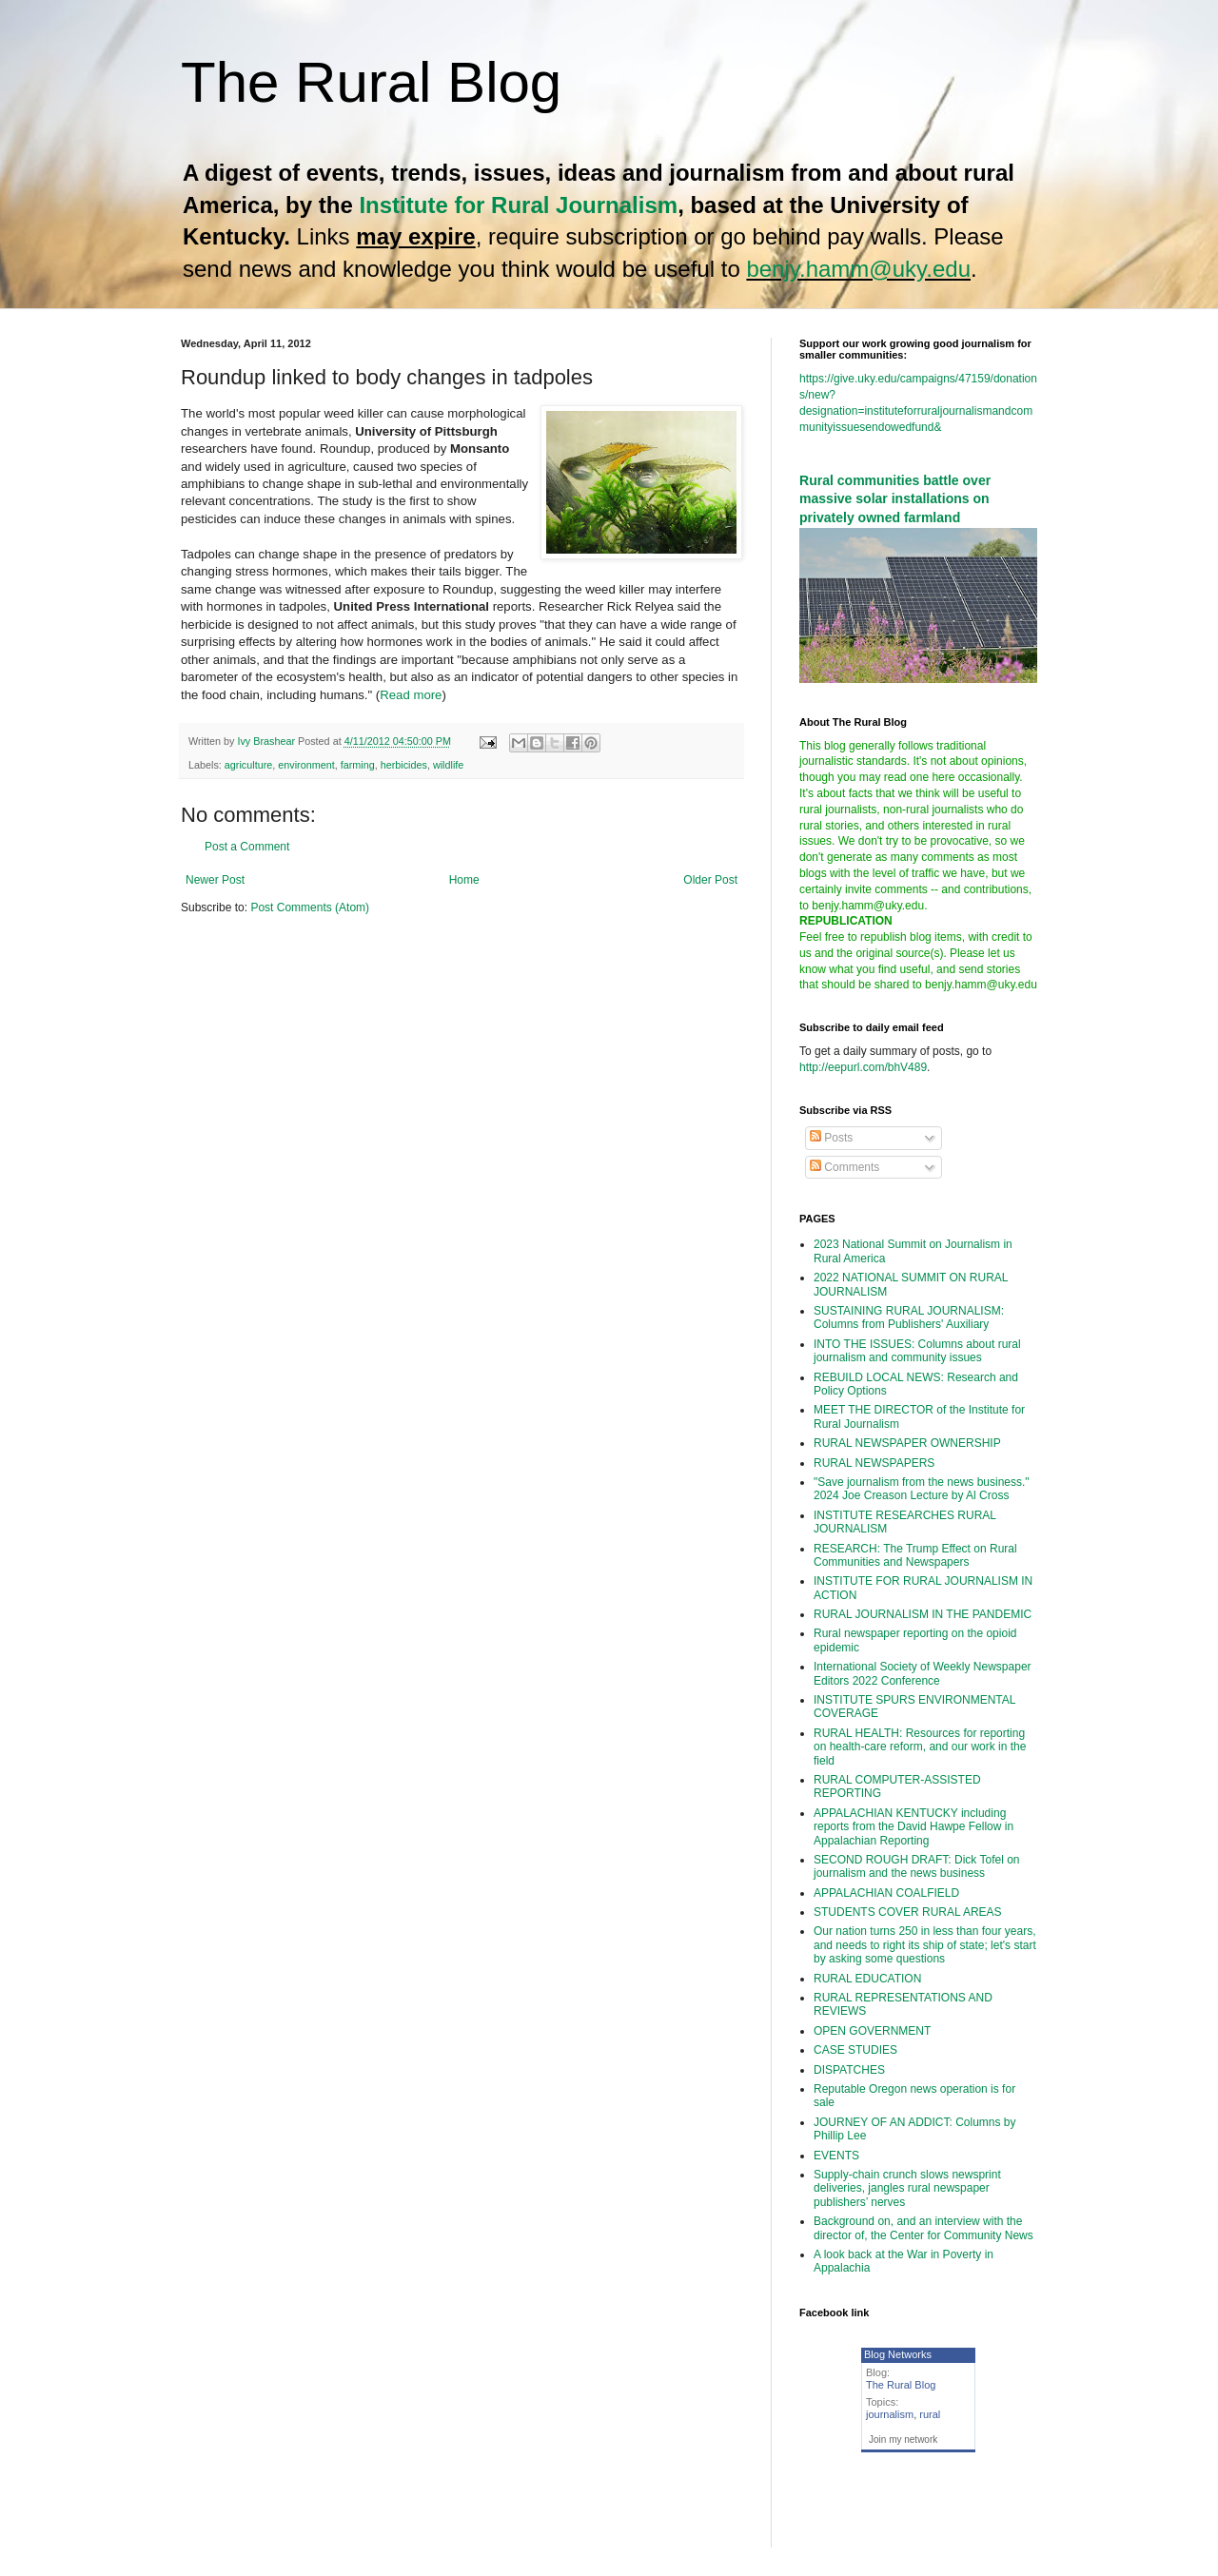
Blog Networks (898, 2354)
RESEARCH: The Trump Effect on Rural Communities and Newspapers (915, 1555)
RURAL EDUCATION (867, 1978)
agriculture (248, 765)
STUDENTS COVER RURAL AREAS (908, 1912)
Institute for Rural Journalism (518, 205)
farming (358, 765)
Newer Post (215, 880)
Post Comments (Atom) (309, 907)
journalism (890, 2414)
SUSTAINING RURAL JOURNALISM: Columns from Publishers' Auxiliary (909, 1317)
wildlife (448, 765)
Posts (831, 1137)
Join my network (903, 2439)
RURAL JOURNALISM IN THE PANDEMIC (922, 1614)
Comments (844, 1167)
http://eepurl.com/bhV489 (863, 1067)
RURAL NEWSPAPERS (874, 1463)
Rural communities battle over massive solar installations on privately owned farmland (895, 499)
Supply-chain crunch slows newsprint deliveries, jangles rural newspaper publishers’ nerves (907, 2188)
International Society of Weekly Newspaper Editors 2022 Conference (922, 1673)
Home (464, 880)
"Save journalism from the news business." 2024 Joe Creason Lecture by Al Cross (922, 1488)
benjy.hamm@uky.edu (858, 269)
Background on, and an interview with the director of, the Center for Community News (923, 2228)
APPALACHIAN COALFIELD (886, 1893)
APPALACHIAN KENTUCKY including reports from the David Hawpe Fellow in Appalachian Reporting (913, 1826)
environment (306, 765)
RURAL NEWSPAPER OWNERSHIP (907, 1443)
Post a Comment (247, 846)
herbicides (404, 765)
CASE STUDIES (855, 2050)
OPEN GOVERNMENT (872, 2031)
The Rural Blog (371, 82)
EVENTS (836, 2155)
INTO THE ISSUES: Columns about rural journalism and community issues (917, 1350)
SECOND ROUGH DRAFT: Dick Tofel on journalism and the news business (917, 1866)
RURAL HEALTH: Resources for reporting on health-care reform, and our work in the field (920, 1747)
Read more (411, 695)
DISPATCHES (849, 2070)
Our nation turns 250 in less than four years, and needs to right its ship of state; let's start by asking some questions (925, 1944)
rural (929, 2414)
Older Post (710, 880)
